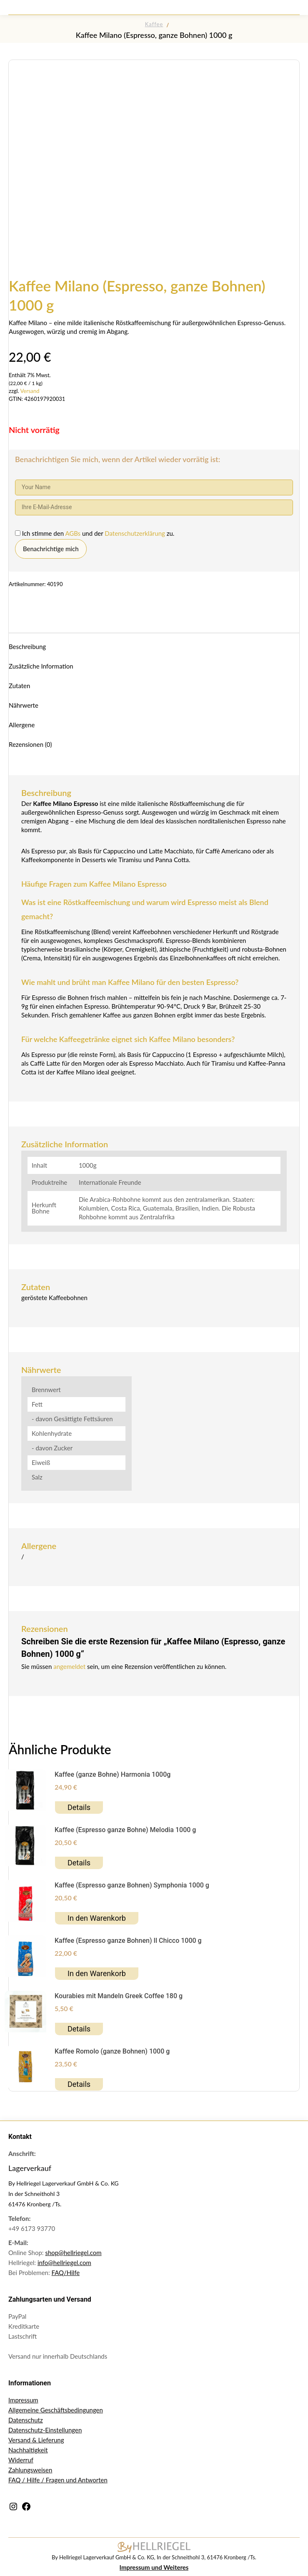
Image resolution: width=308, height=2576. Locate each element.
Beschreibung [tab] (27, 646)
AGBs (73, 533)
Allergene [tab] (22, 725)
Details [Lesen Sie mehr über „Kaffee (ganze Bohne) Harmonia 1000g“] (79, 1807)
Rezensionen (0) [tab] (30, 744)
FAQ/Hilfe (66, 2272)
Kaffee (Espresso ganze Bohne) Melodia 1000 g (125, 1830)
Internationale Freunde (110, 1182)
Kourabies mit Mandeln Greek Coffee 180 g (119, 1996)
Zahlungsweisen (30, 2470)
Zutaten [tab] (19, 685)
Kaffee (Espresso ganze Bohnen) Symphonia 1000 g (132, 1885)
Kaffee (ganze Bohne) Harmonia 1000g (112, 1774)
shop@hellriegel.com (73, 2252)
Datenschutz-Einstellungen (45, 2430)
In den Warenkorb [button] (97, 1918)
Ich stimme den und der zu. (94, 533)
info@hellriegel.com (64, 2262)
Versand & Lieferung (36, 2440)
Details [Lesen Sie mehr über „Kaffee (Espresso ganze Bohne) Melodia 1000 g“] (79, 1862)
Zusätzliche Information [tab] (41, 666)
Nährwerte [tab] (23, 705)
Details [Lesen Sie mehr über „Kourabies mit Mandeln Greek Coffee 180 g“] (79, 2028)
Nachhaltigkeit (28, 2450)
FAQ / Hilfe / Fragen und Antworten (58, 2480)
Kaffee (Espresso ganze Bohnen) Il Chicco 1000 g (128, 1940)
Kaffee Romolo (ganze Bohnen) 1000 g (112, 2051)
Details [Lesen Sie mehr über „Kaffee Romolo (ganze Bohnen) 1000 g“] (79, 2084)
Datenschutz (25, 2420)
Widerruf (20, 2460)
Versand (30, 391)
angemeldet (69, 1666)
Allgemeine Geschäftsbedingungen (55, 2410)
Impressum (23, 2400)
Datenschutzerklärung (135, 533)
